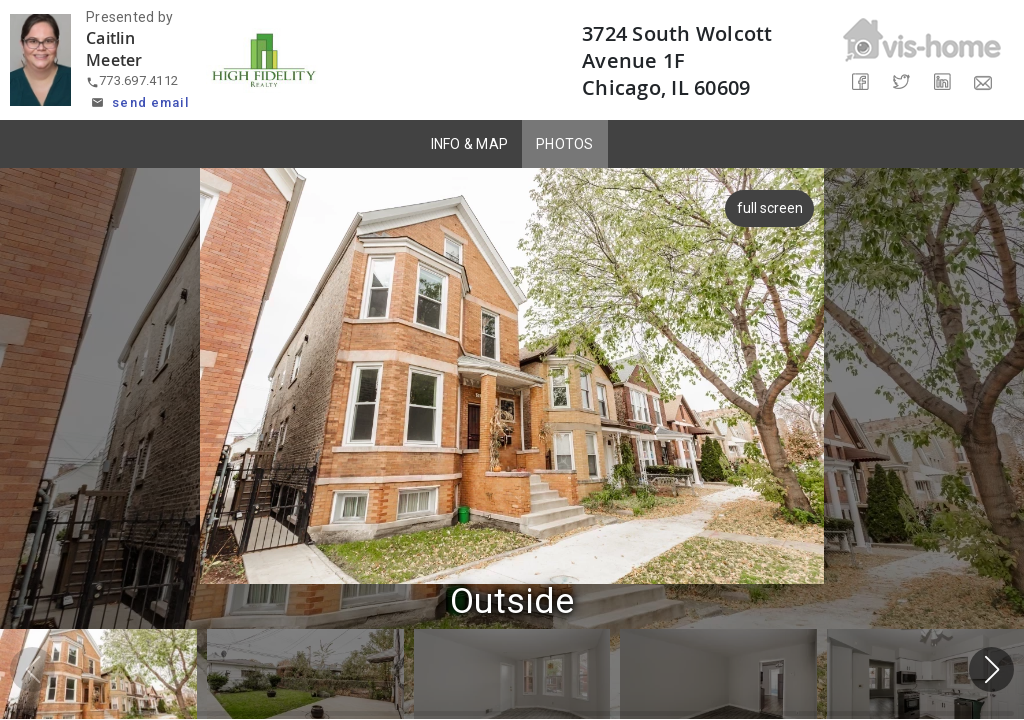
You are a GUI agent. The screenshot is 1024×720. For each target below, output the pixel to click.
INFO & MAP (470, 144)
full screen (772, 208)
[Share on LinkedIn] (942, 82)
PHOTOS (565, 144)
